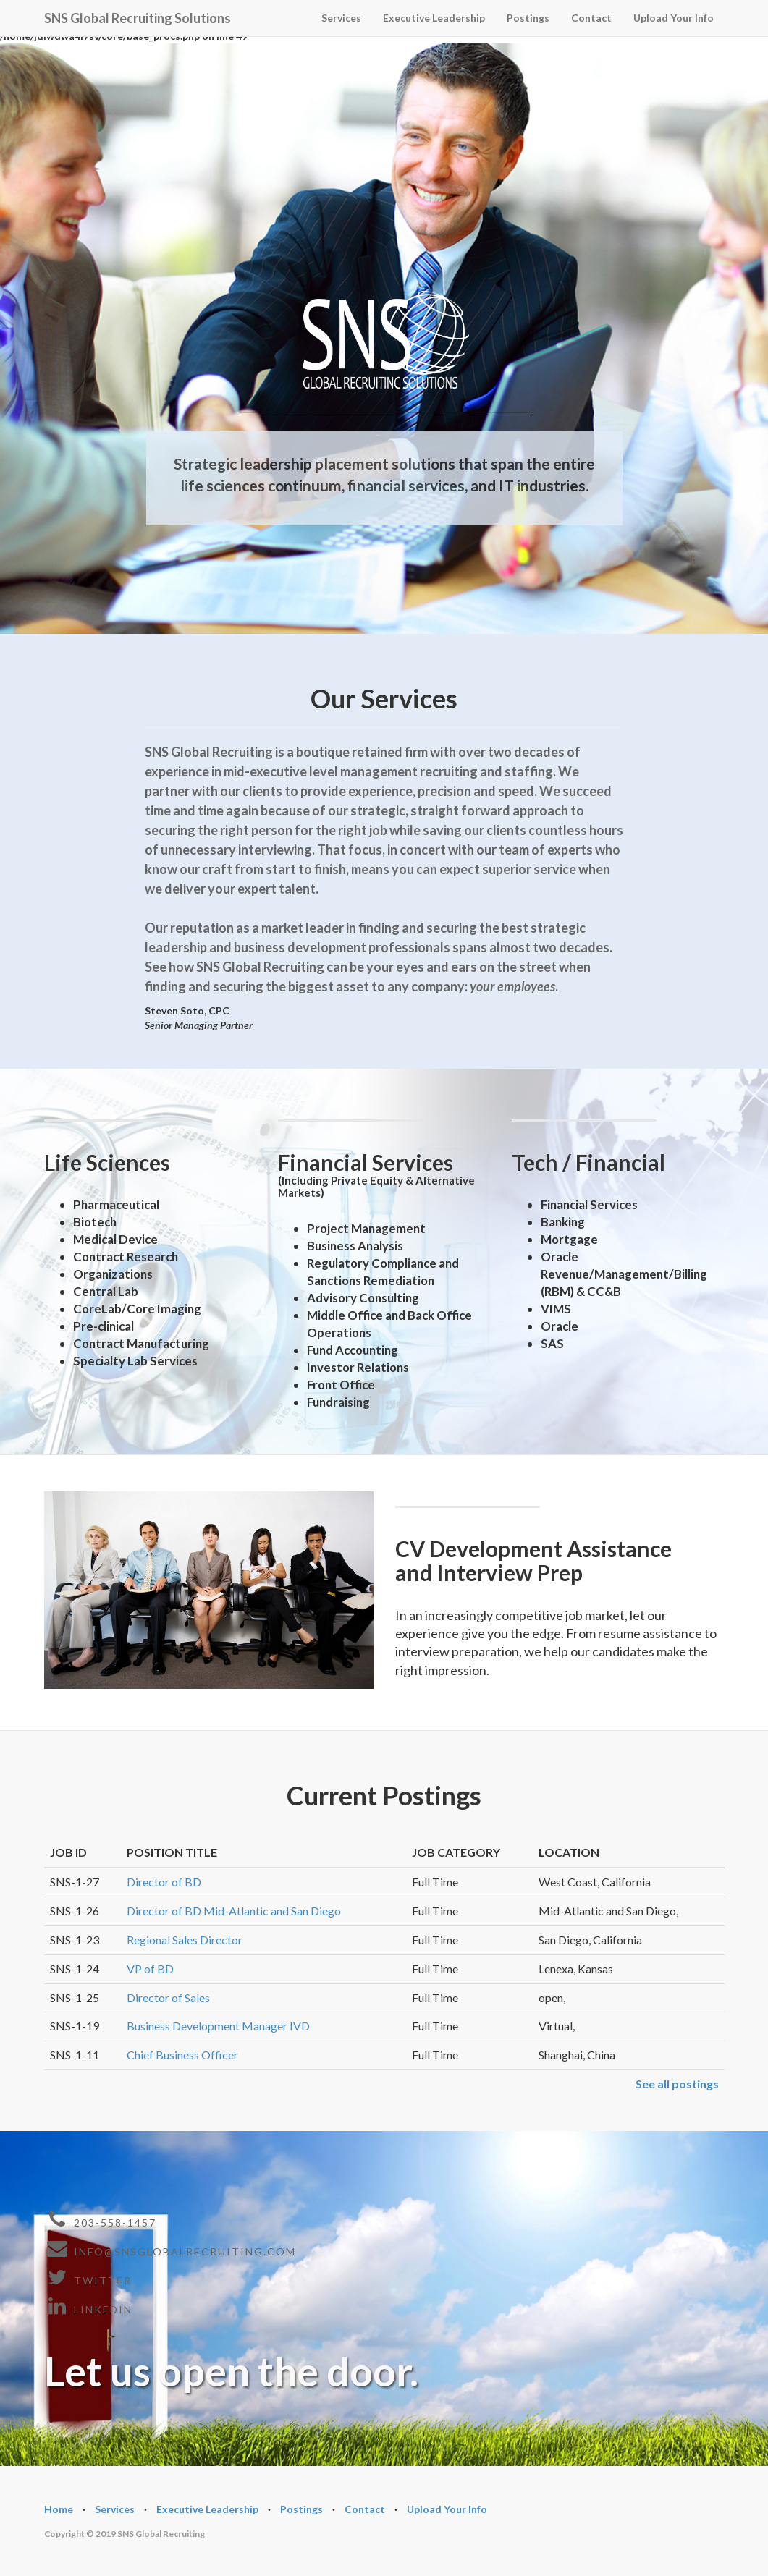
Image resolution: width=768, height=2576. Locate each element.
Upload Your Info (673, 18)
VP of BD (150, 1968)
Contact (591, 18)
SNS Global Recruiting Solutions (137, 16)
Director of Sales (168, 1997)
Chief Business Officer (182, 2055)
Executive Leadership (434, 18)
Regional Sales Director (184, 1939)
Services (341, 18)
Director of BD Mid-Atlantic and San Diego (234, 1911)
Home (58, 2509)
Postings (528, 18)
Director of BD (164, 1882)
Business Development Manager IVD (218, 2026)
